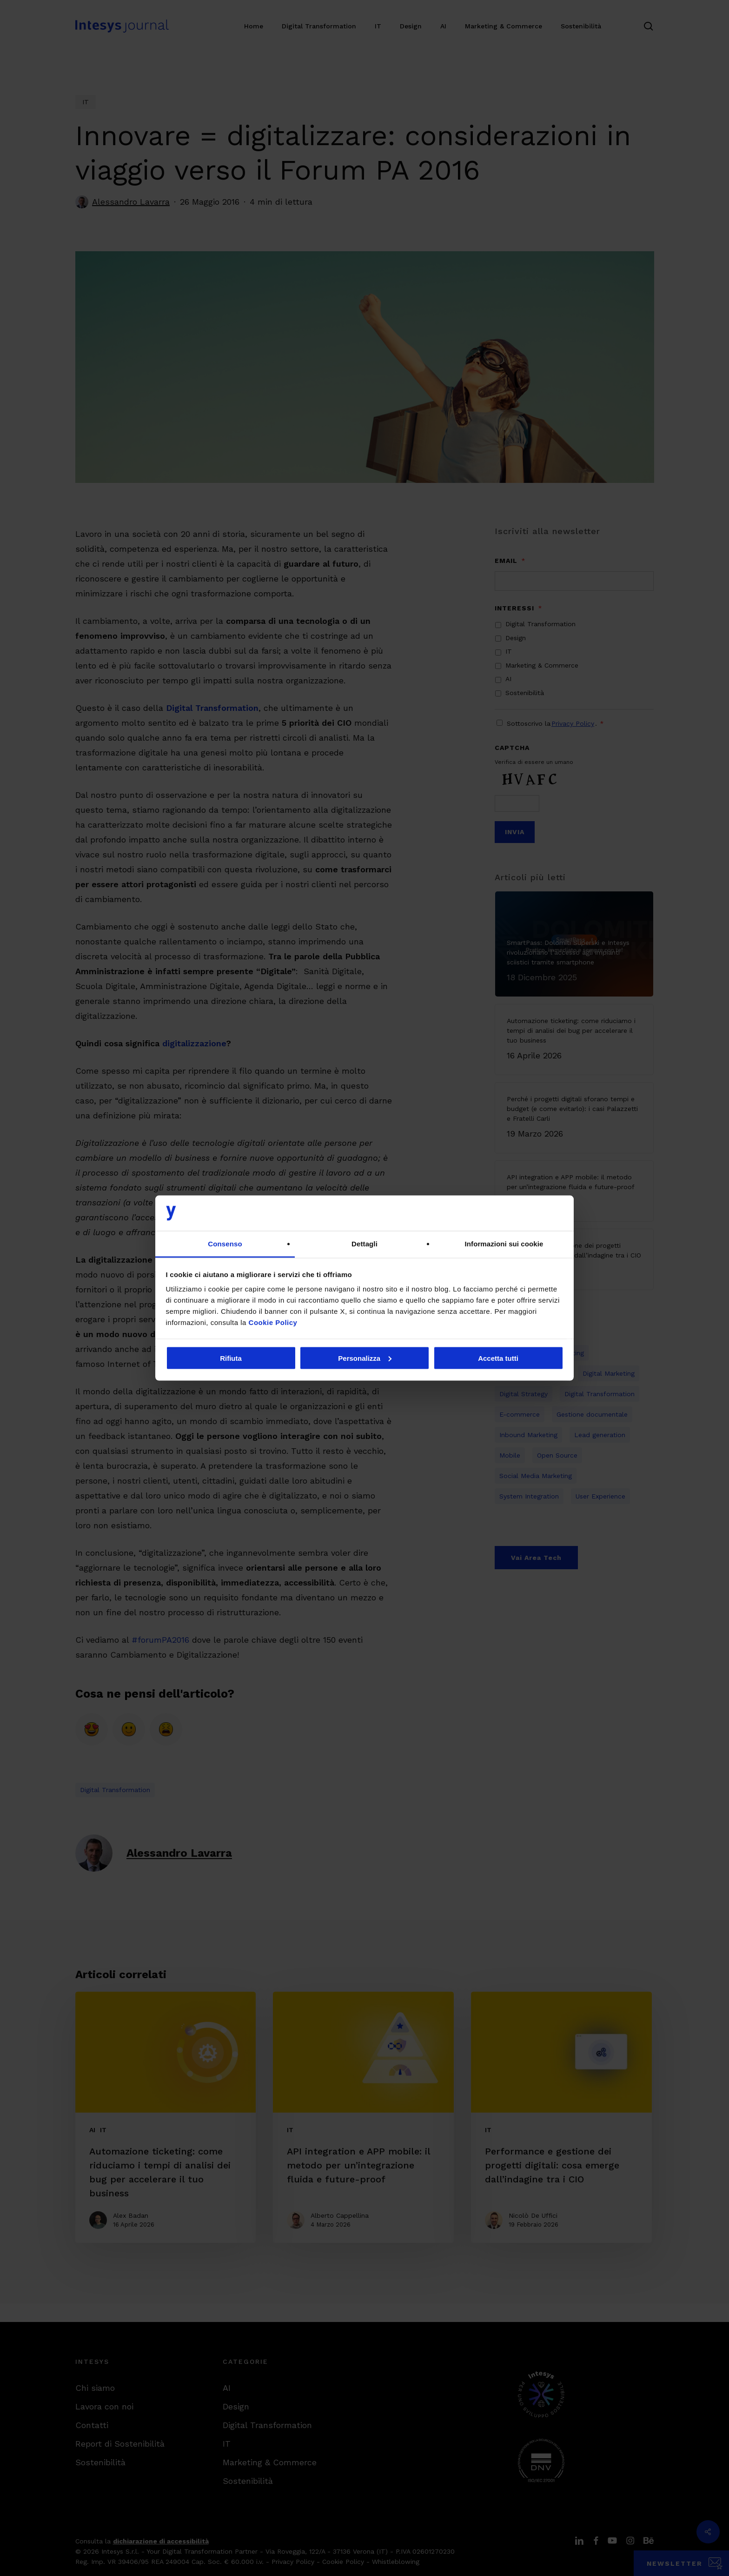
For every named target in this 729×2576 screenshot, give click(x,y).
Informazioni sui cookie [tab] (504, 1244)
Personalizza (364, 1358)
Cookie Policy (273, 1322)
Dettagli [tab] (364, 1244)
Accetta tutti (498, 1358)
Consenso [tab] (225, 1244)
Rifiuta (231, 1358)
